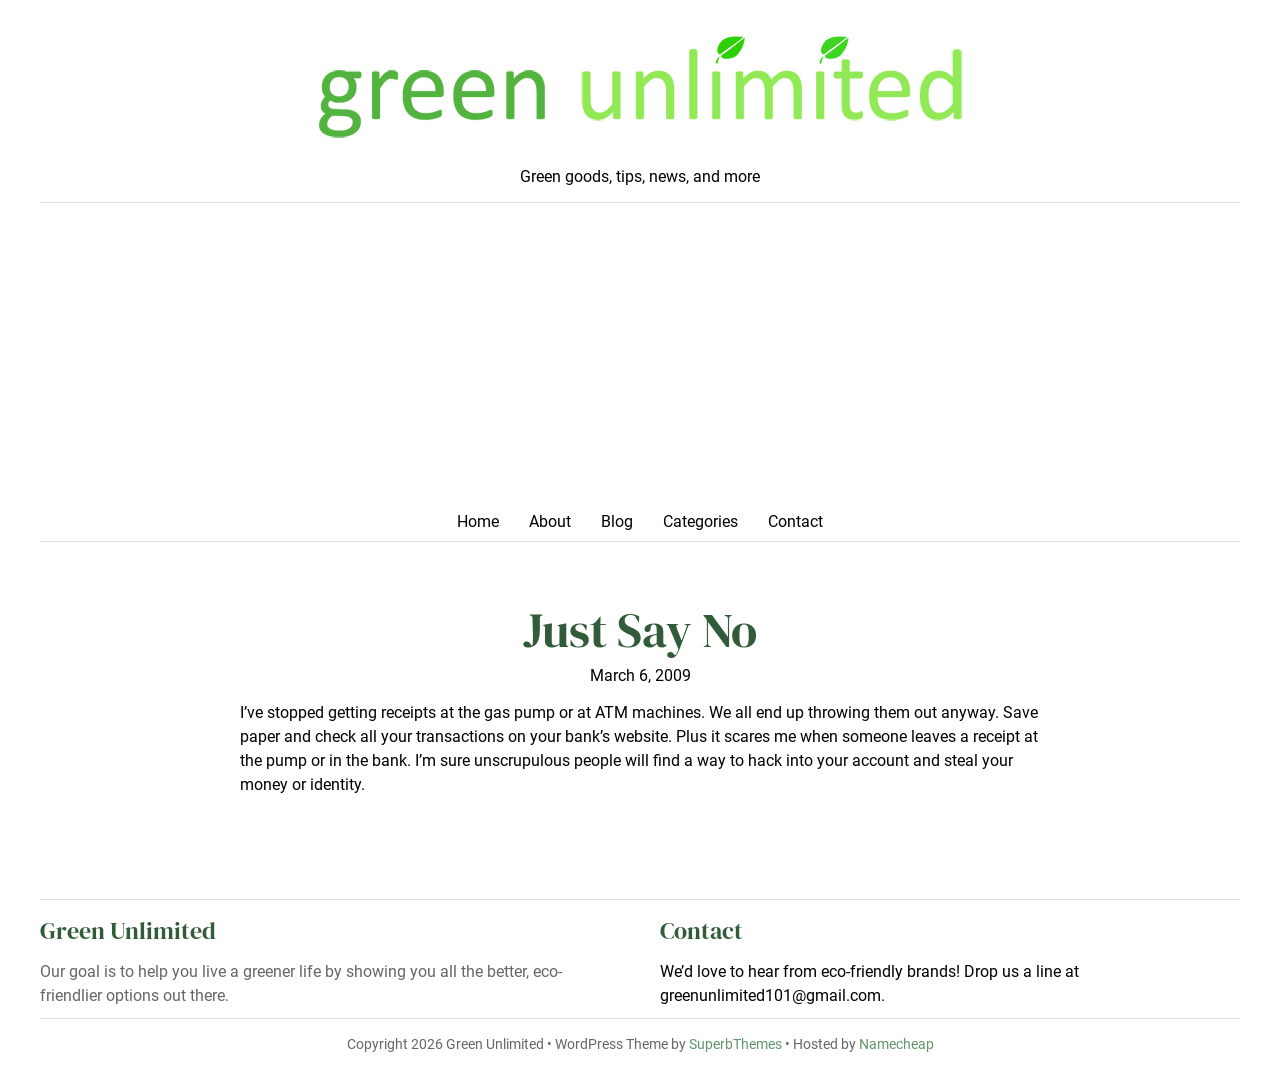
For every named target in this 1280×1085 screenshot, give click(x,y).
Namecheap (896, 1044)
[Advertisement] (640, 363)
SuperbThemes (735, 1044)
